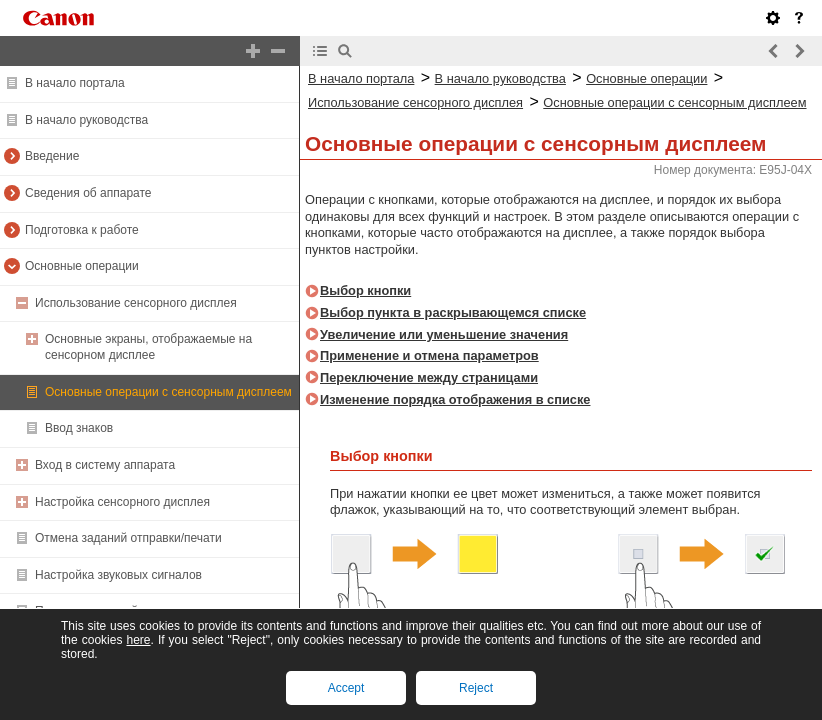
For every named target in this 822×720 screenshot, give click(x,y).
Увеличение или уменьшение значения (444, 334)
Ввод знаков (79, 428)
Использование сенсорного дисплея (136, 303)
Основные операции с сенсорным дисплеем (168, 392)
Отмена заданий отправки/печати (128, 538)
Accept (346, 688)
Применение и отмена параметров (429, 355)
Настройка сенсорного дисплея (122, 502)
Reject (476, 688)
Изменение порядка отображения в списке (455, 399)
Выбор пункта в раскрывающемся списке (453, 312)
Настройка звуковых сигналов (118, 575)
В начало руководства (86, 120)
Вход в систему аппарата (105, 465)
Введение (52, 156)
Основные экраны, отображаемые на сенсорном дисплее (148, 347)
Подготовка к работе (82, 230)
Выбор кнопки (365, 290)
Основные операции (82, 266)
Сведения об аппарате (88, 193)
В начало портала (75, 83)
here (138, 640)
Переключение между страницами (429, 377)
